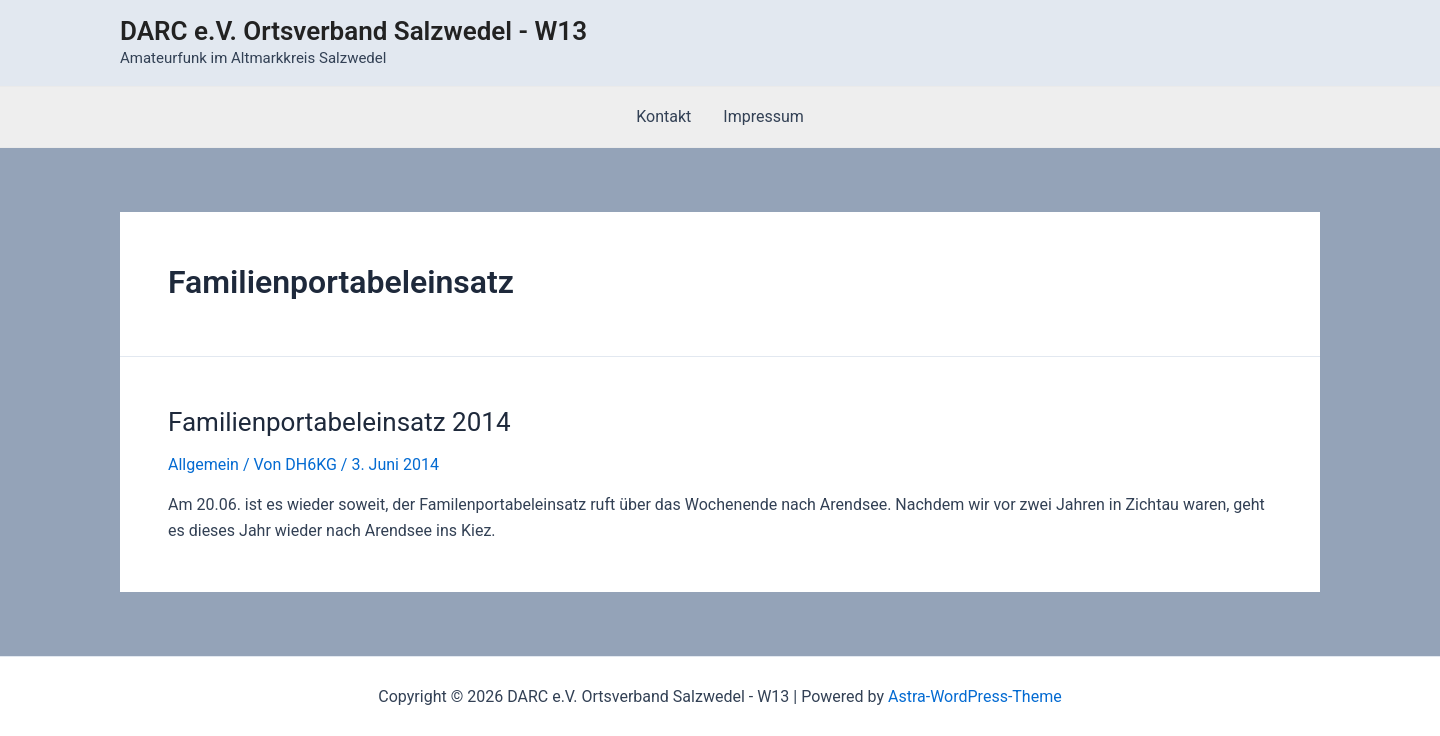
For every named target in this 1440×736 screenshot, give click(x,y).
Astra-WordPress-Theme (975, 696)
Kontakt (663, 116)
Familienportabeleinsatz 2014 (339, 422)
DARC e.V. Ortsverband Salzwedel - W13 (353, 31)
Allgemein (203, 464)
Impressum (763, 116)
